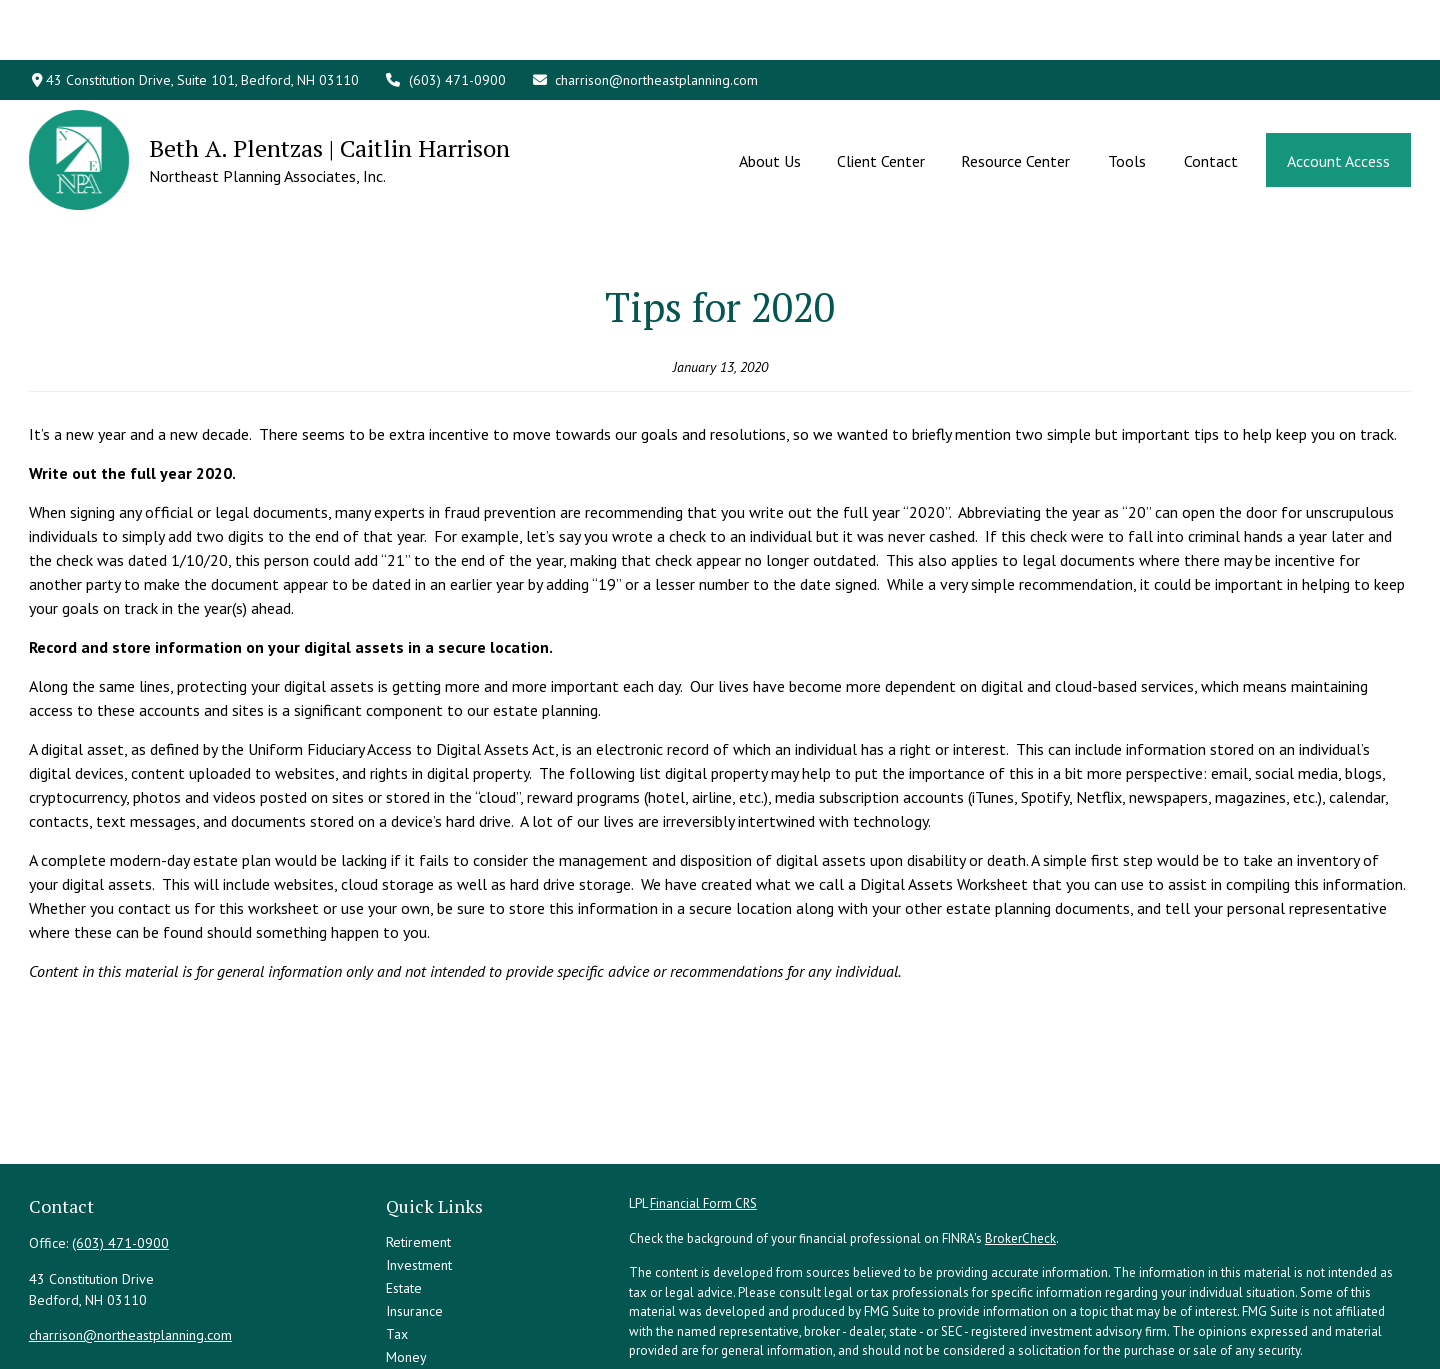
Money (406, 1267)
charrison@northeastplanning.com (645, 20)
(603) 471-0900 (445, 20)
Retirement (418, 1152)
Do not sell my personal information (1061, 1314)
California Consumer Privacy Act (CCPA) (1190, 1295)
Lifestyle (412, 1290)
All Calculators (429, 1359)
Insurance (414, 1221)
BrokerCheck (1020, 1148)
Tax (397, 1244)
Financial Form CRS (703, 1113)
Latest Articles (428, 1313)
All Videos (416, 1336)
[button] (770, 100)
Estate (404, 1198)
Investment (419, 1175)
